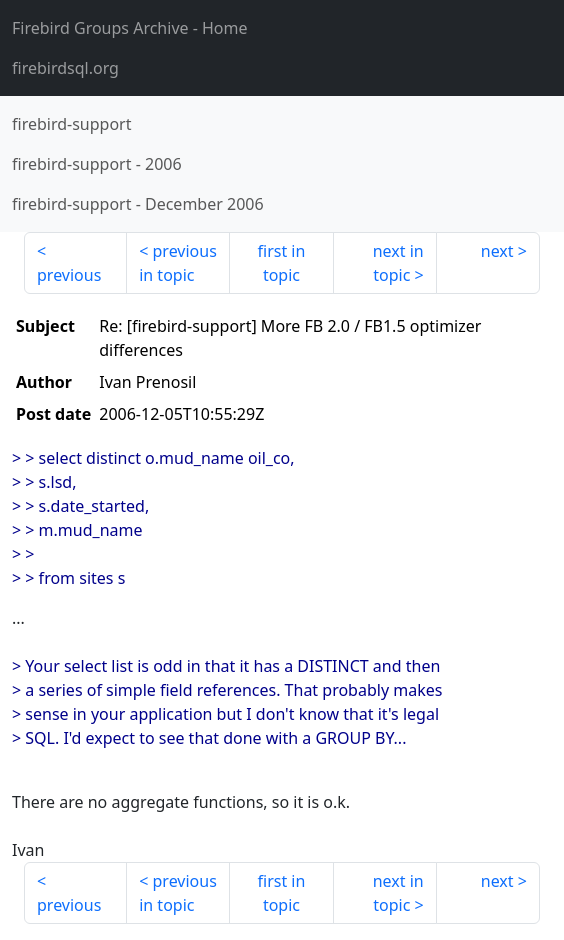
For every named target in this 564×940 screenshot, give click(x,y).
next (497, 251)
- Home (130, 28)
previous (69, 275)
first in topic (282, 263)
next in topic (398, 263)
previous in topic (178, 263)
